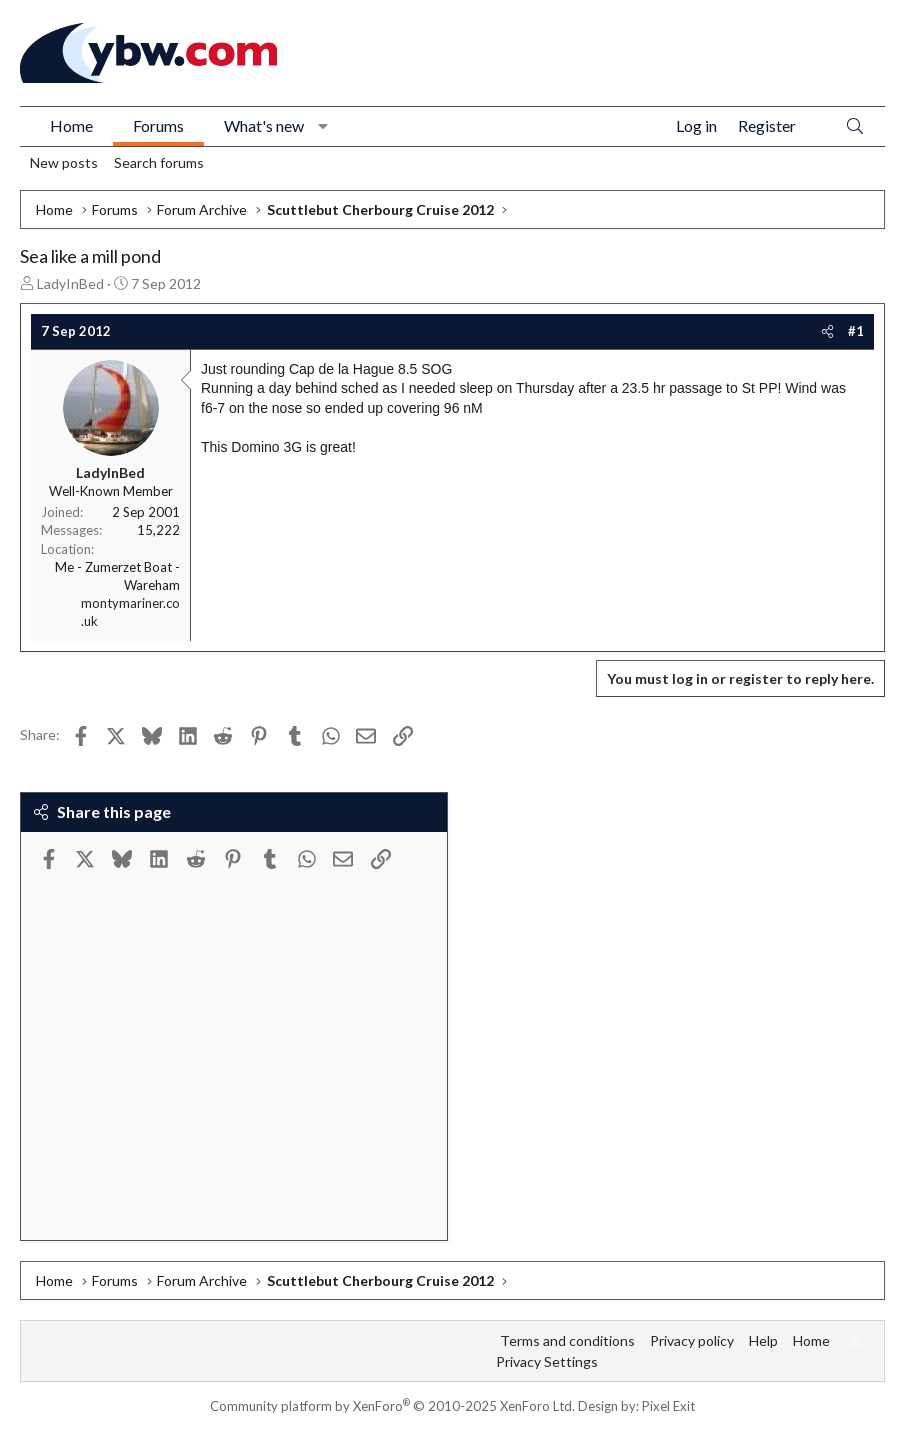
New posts (64, 162)
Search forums (159, 162)
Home (71, 125)
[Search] (855, 126)
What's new (264, 125)
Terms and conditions (567, 1340)
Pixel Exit (668, 1406)
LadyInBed (70, 283)
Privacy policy (692, 1340)
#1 (856, 331)
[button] (323, 126)
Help (763, 1340)
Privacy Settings (547, 1361)
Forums (158, 125)
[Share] (827, 331)
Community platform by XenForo (392, 1406)
